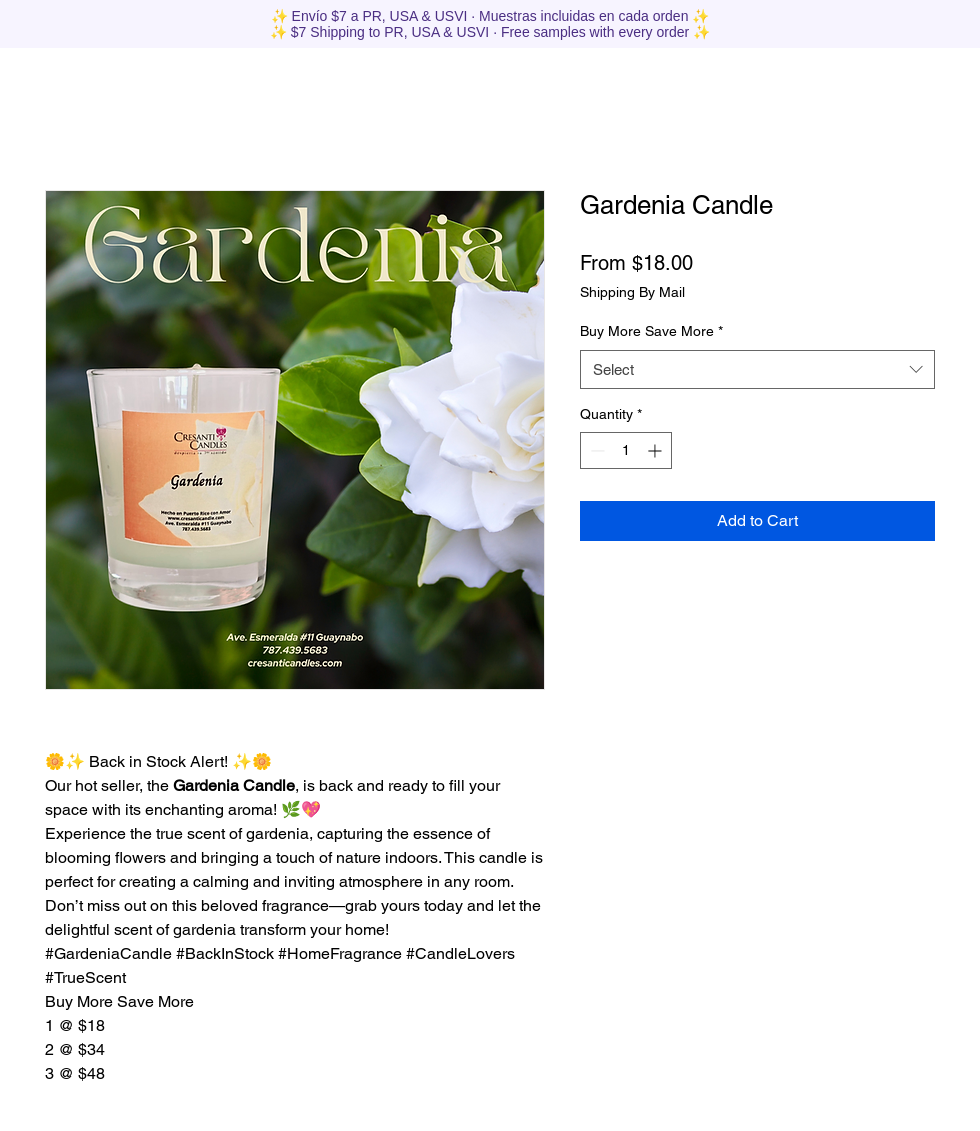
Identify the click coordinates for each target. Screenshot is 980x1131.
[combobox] (757, 369)
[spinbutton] (626, 450)
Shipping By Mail (632, 292)
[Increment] (656, 450)
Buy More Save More (651, 331)
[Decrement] (595, 450)
